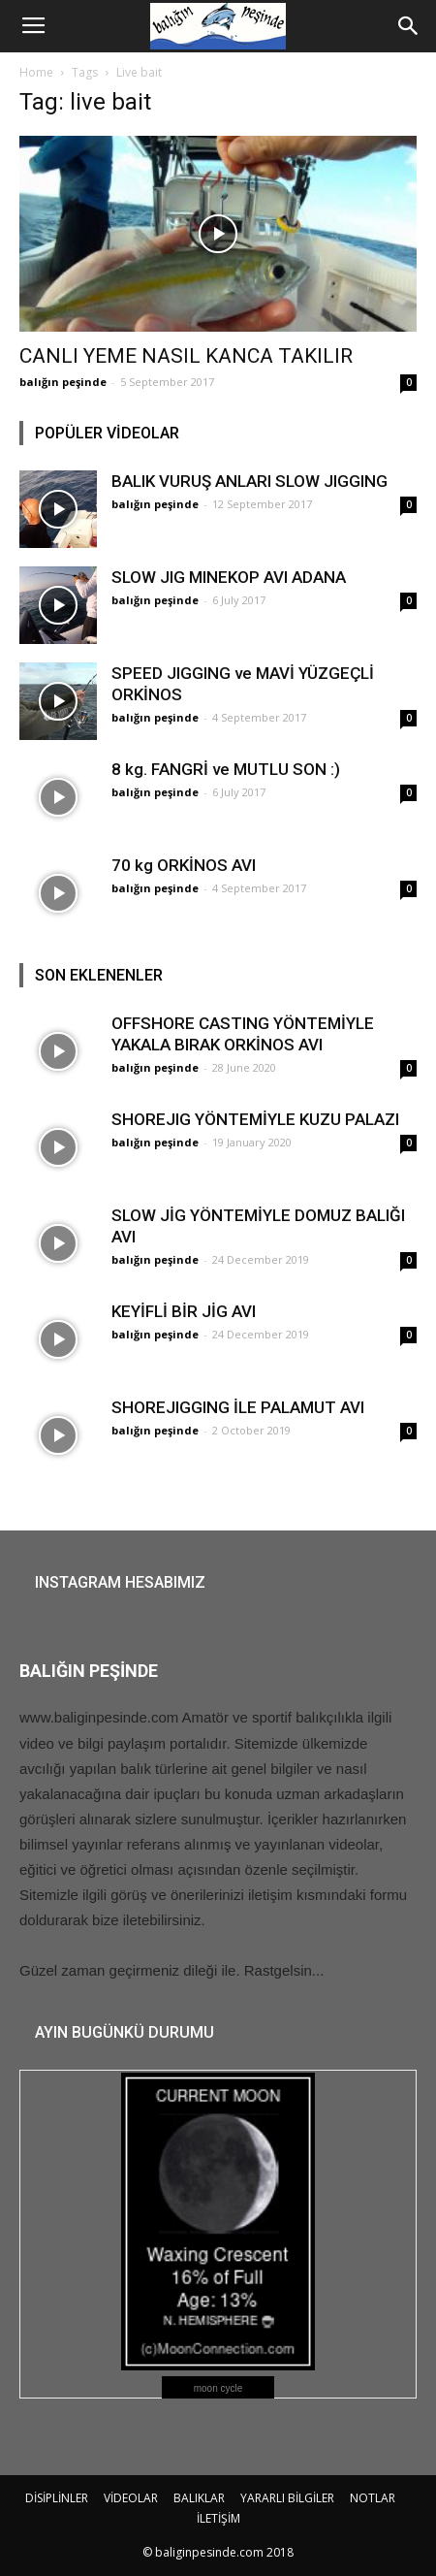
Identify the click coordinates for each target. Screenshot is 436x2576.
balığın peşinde (63, 381)
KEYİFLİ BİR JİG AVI (183, 1311)
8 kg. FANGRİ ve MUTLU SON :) (225, 769)
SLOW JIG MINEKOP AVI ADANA (228, 577)
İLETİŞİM (218, 2518)
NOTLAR (372, 2498)
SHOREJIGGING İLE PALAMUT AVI (237, 1407)
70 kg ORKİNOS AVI (183, 865)
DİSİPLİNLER (56, 2498)
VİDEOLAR (131, 2498)
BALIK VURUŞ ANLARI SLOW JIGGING (249, 481)
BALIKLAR (199, 2498)
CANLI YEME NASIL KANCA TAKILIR (186, 356)
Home (36, 72)
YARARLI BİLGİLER (287, 2498)
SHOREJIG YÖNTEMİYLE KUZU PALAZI (255, 1119)
